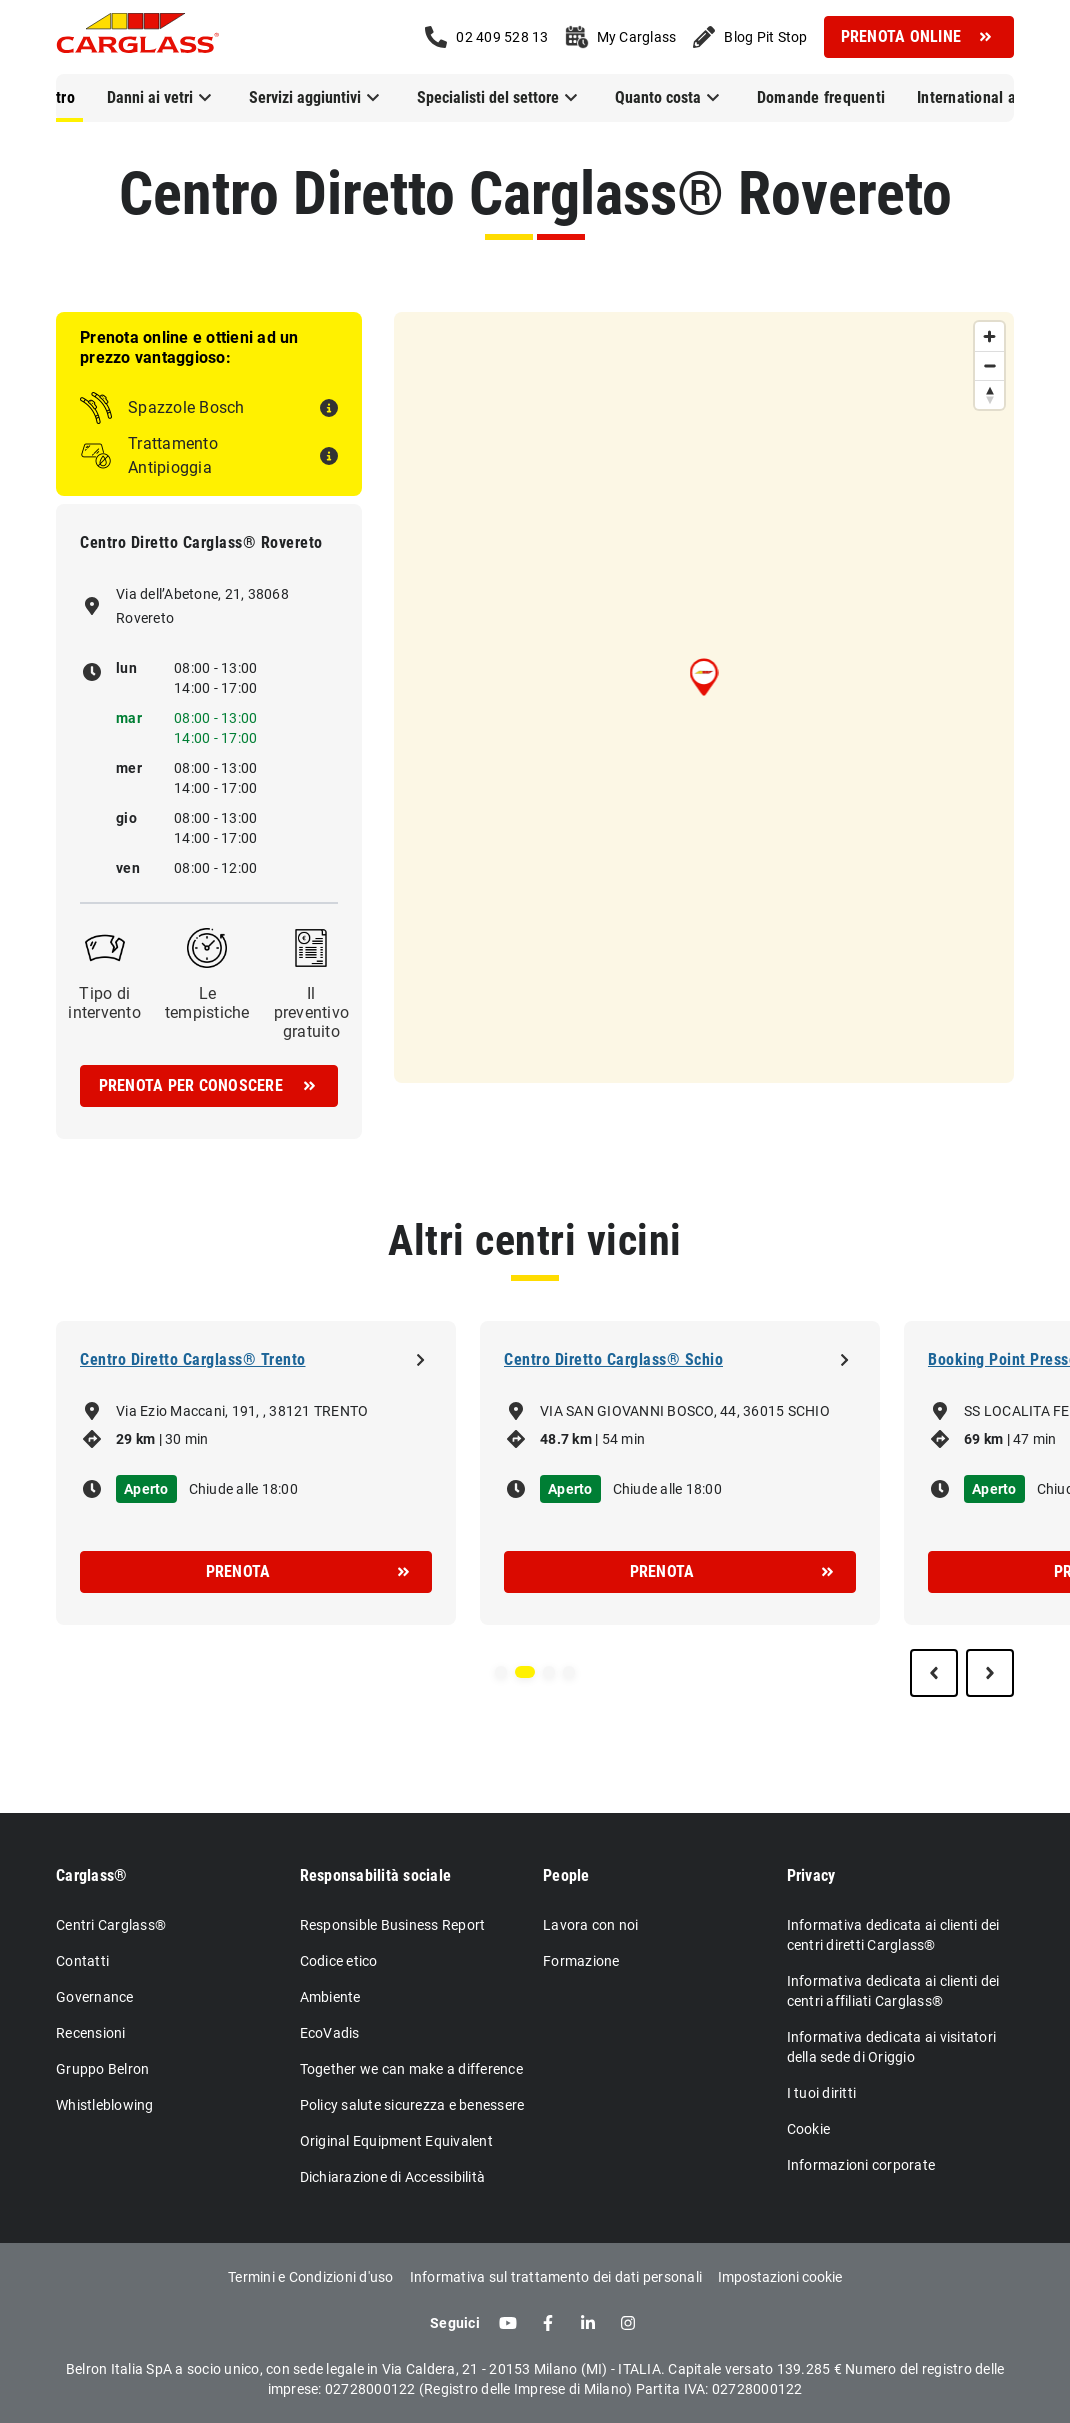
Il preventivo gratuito (312, 1012)
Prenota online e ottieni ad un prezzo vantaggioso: (189, 347)
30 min (187, 1439)
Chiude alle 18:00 (243, 1489)
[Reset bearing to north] (989, 394)
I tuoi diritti (822, 2093)
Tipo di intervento (104, 1003)
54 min (624, 1439)
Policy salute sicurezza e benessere (412, 2105)
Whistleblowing (105, 2105)
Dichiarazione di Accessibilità (393, 2177)
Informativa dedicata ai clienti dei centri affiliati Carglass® (893, 1991)
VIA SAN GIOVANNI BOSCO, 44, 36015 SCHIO (685, 1411)
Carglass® (91, 1875)
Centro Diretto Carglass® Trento (193, 1359)
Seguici (455, 2323)
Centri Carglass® (111, 1925)
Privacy (811, 1875)
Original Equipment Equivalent (396, 2141)
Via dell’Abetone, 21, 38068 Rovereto (202, 606)
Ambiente (330, 1997)
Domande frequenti (821, 97)
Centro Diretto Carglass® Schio (613, 1359)
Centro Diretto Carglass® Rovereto (535, 193)
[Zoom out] (989, 365)
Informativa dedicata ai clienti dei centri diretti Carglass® (893, 1935)
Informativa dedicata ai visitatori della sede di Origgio (892, 2047)
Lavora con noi (591, 1925)
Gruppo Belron (102, 2069)
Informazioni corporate (861, 2165)
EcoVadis (330, 2033)
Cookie (809, 2129)
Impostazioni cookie (780, 2277)
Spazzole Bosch (186, 407)
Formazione (581, 1961)
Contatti (82, 1961)
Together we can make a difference (411, 2069)
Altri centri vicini (535, 1240)
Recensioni (91, 2033)
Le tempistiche (207, 1003)
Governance (95, 1997)
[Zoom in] (989, 336)
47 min (1035, 1439)
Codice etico (339, 1961)
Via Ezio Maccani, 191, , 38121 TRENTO (242, 1411)
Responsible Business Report (393, 1925)
